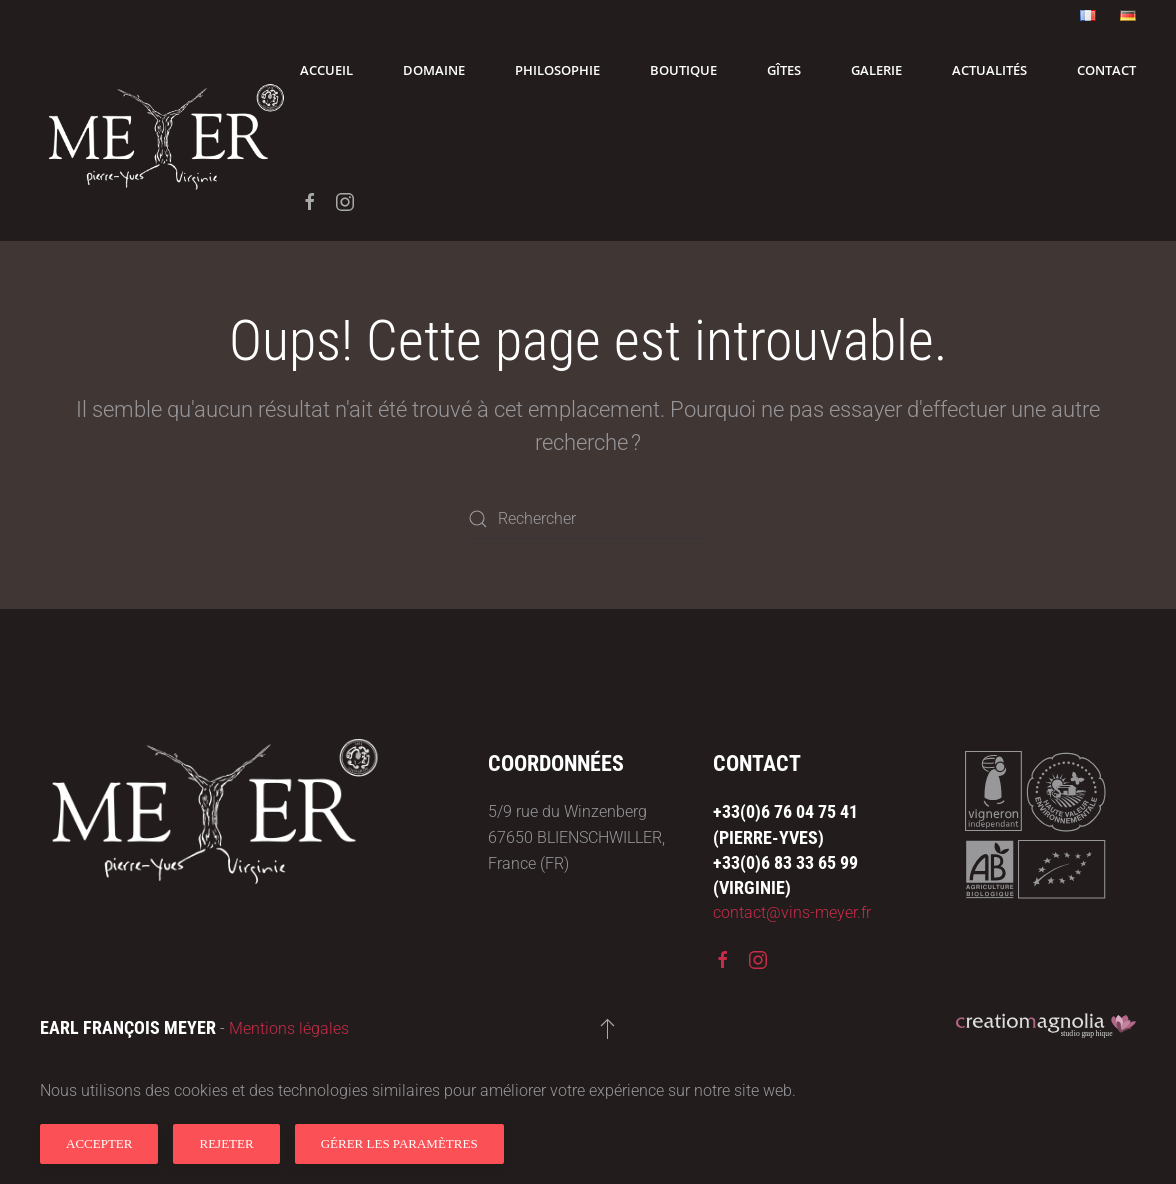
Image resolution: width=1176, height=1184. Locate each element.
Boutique (683, 70)
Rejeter (226, 1143)
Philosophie (557, 70)
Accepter (99, 1143)
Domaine (434, 70)
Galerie (876, 70)
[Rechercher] (588, 519)
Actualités (989, 70)
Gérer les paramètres (399, 1143)
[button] (607, 1028)
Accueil (326, 70)
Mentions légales (289, 1028)
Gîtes (784, 70)
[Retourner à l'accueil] (170, 136)
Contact (1106, 70)
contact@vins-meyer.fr (792, 912)
